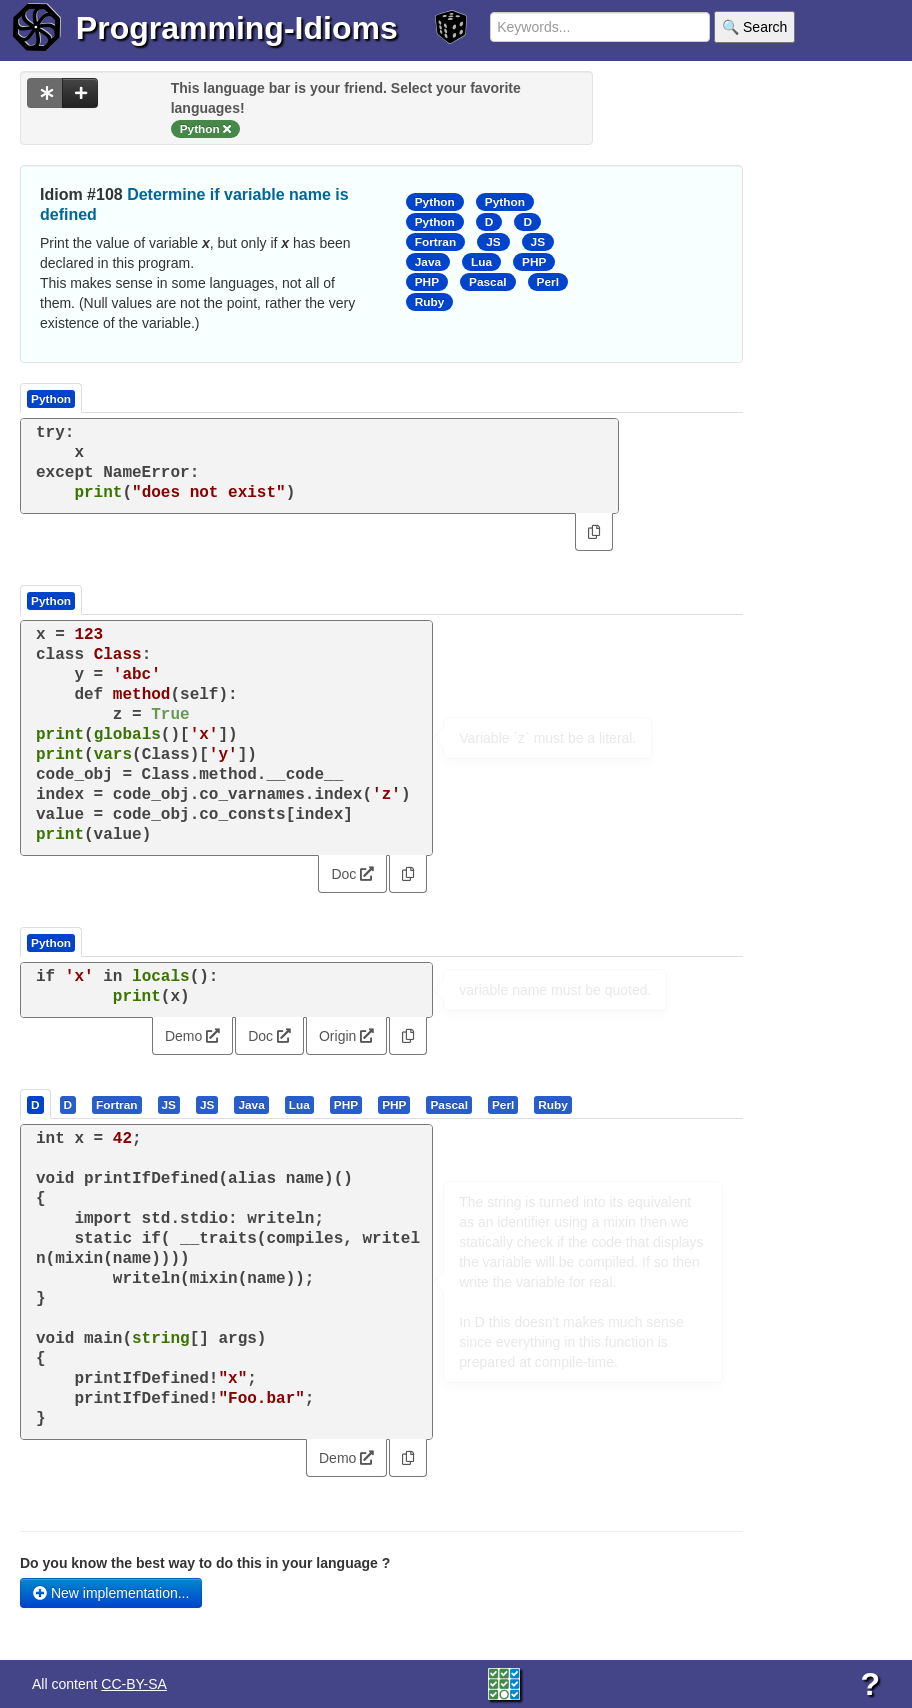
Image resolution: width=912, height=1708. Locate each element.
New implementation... (111, 1593)
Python (435, 202)
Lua (481, 262)
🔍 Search (754, 27)
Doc (352, 874)
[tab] (36, 1104)
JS (493, 242)
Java (428, 262)
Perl (548, 282)
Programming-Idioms (237, 28)
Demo (192, 1036)
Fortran (435, 242)
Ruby (430, 302)
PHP (534, 262)
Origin (346, 1036)
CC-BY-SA (134, 1684)
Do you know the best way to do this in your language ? (205, 1563)
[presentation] (35, 1104)
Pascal (488, 282)
